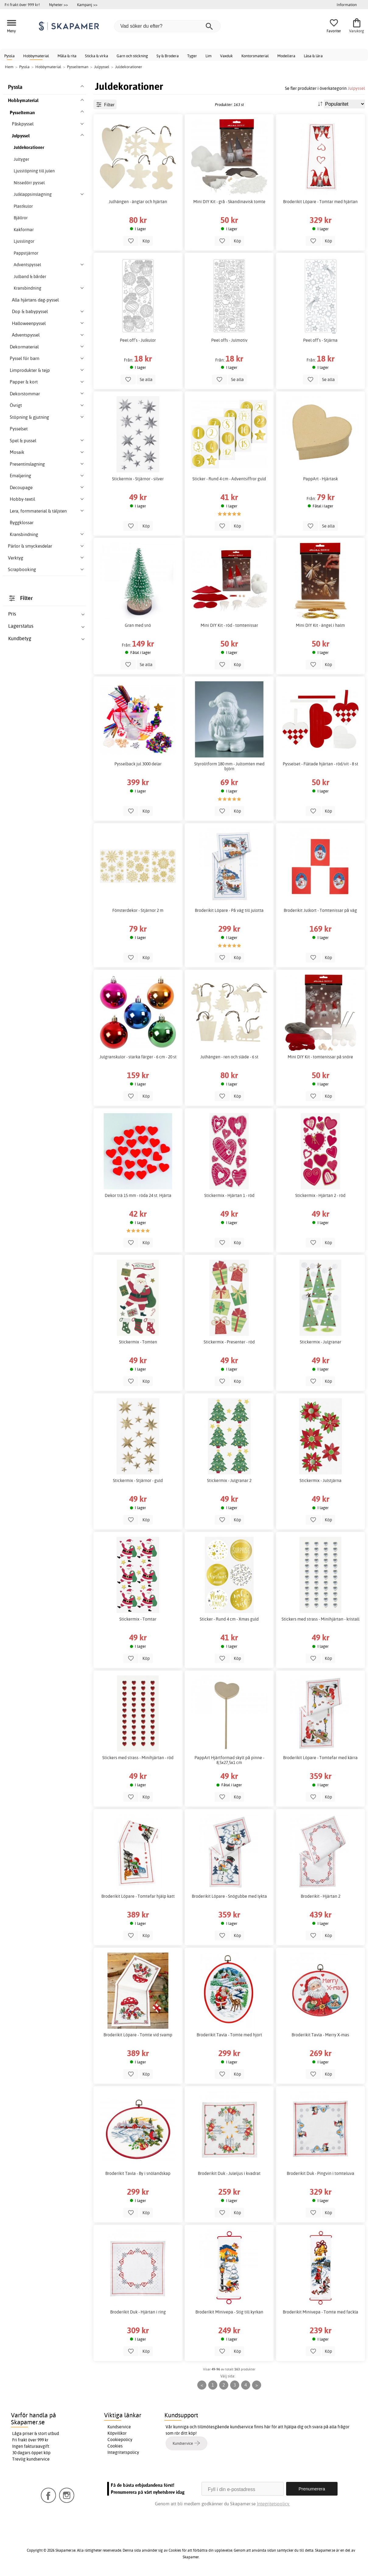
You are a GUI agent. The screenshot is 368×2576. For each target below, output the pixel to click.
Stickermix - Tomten (138, 1341)
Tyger (192, 55)
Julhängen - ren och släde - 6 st (229, 1056)
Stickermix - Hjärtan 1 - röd (229, 1195)
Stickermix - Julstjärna (321, 1480)
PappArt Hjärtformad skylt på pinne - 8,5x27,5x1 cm (229, 1760)
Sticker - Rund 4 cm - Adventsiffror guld (229, 478)
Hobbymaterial (36, 55)
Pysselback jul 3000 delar (138, 763)
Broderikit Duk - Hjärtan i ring (138, 2312)
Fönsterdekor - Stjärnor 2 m (137, 910)
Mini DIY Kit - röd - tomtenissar (229, 625)
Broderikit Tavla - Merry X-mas (320, 2034)
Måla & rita (67, 55)
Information (347, 4)
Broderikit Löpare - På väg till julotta (229, 910)
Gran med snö (138, 625)
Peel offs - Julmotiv (229, 340)
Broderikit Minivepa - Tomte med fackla (320, 2312)
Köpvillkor (117, 2433)
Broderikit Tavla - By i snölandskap (137, 2173)
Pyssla (9, 55)
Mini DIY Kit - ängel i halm (320, 625)
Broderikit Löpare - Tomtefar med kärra (320, 1757)
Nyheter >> (58, 4)
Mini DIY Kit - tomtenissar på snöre (320, 1056)
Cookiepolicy (119, 2439)
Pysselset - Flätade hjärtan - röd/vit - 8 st (320, 763)
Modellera (286, 55)
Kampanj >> (87, 4)
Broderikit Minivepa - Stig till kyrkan (229, 2312)
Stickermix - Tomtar (137, 1619)
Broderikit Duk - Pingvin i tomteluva (320, 2173)
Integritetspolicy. (273, 2504)
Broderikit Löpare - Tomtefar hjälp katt (138, 1896)
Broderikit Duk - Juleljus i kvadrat (229, 2173)
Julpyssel (356, 88)
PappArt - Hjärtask (320, 478)
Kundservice (119, 2427)
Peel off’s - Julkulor (138, 340)
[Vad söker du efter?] (167, 26)
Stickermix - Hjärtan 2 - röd (320, 1195)
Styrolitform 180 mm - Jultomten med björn (229, 766)
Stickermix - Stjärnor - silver (138, 478)
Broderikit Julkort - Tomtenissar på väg (320, 910)
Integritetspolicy (123, 2452)
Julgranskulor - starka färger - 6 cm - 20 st (138, 1056)
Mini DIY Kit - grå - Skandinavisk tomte (229, 201)
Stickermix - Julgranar (320, 1341)
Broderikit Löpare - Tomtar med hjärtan (320, 201)
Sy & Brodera (167, 55)
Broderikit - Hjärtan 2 (320, 1896)
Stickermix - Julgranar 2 (229, 1480)
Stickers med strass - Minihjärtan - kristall (320, 1619)
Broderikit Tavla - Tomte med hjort (229, 2034)
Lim (208, 55)
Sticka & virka (96, 55)
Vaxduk (226, 55)
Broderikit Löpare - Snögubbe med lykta (229, 1896)
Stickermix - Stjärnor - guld (138, 1480)
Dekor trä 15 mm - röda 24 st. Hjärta (138, 1195)
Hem (9, 66)
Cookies (115, 2446)
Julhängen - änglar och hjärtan (138, 201)
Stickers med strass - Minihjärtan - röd (137, 1757)
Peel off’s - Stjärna (320, 340)
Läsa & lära (313, 55)
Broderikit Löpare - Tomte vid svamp (137, 2034)
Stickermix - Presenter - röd (229, 1341)
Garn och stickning (132, 55)
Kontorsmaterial (255, 55)
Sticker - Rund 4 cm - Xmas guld (229, 1619)
